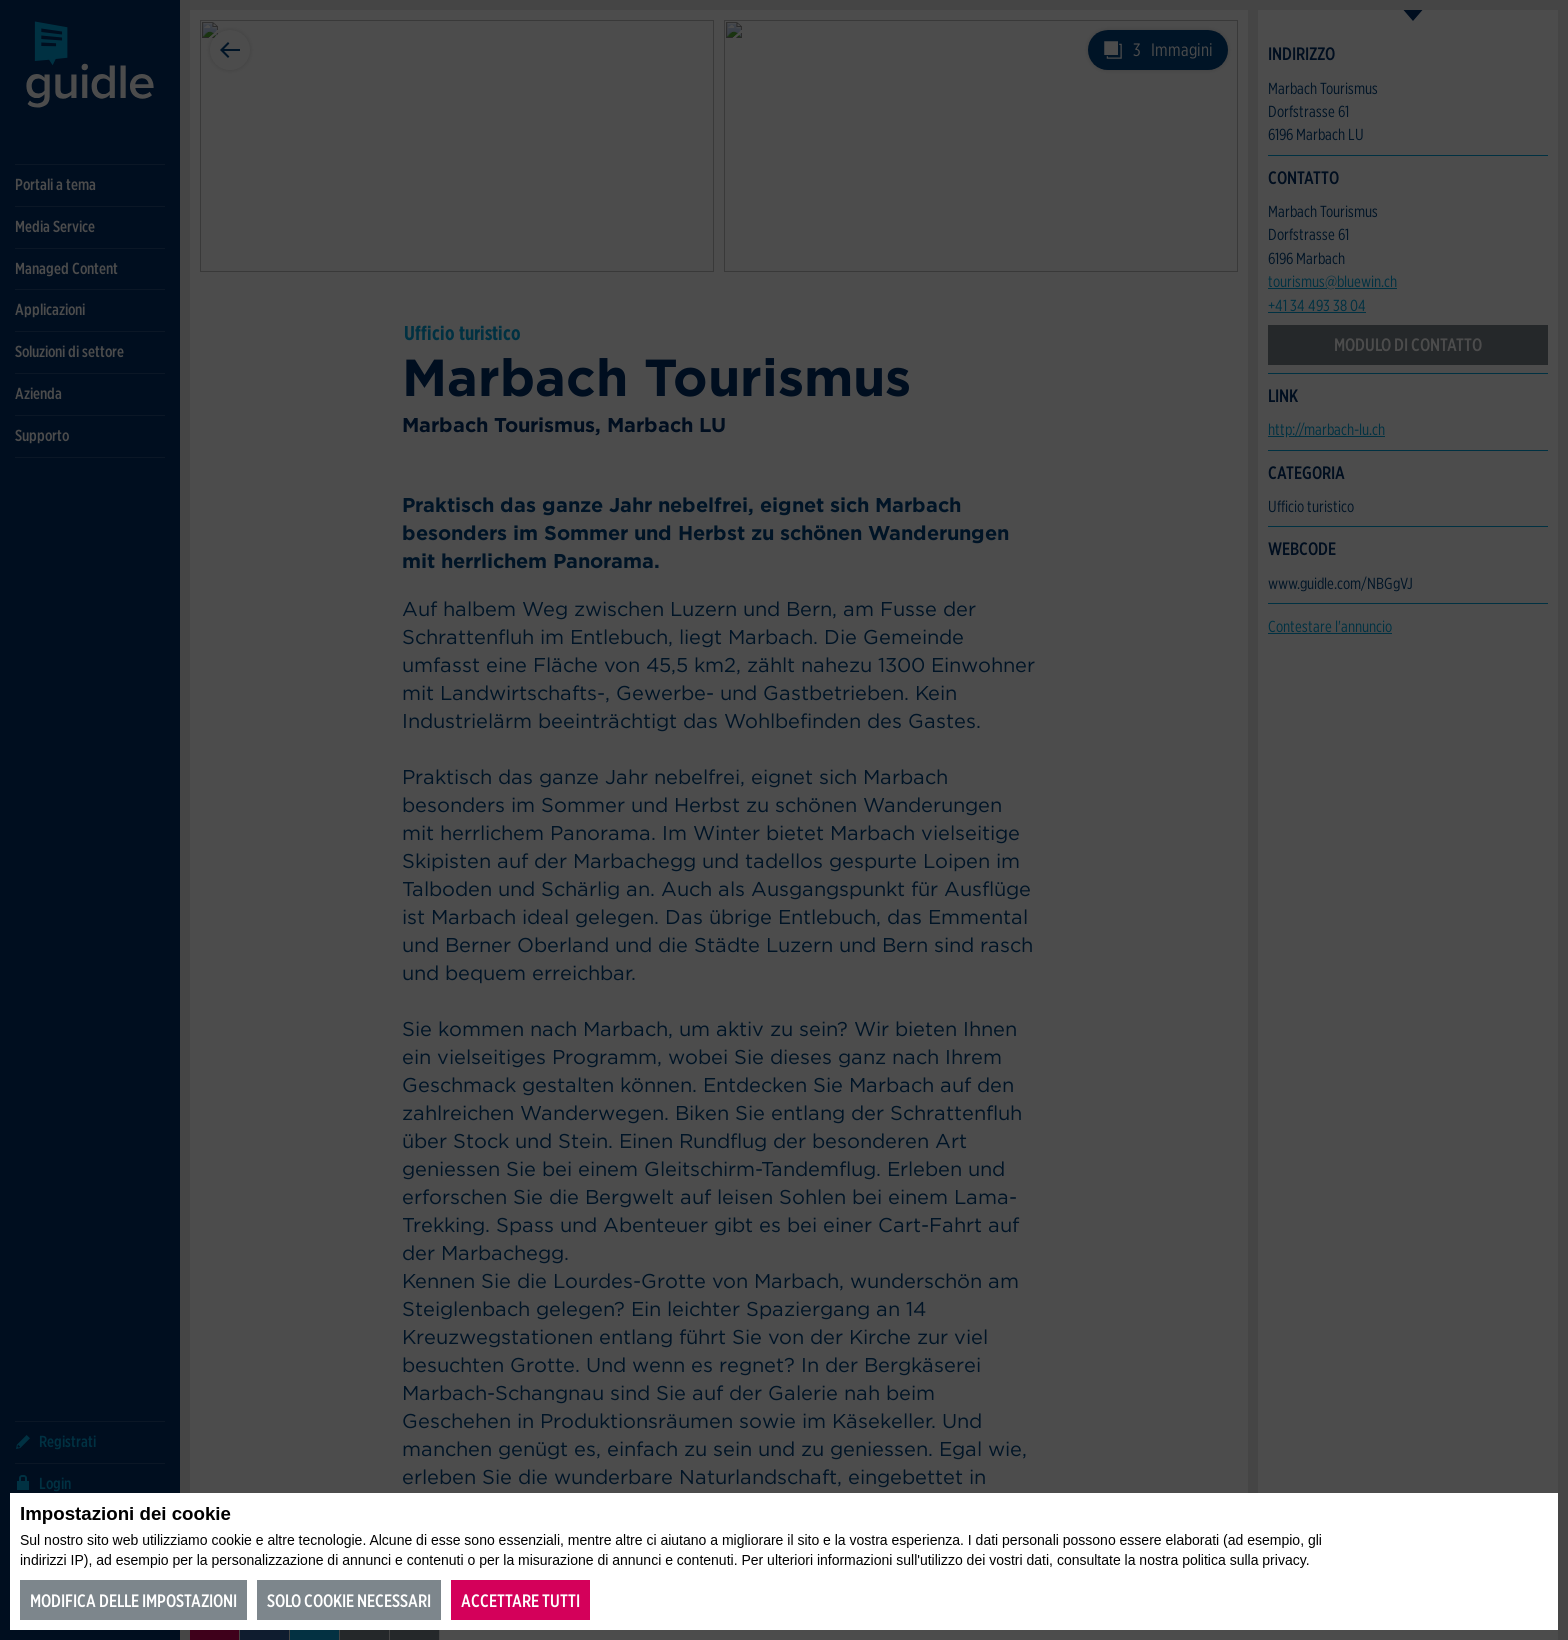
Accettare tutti (520, 1600)
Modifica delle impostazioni (133, 1600)
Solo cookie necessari (349, 1600)
